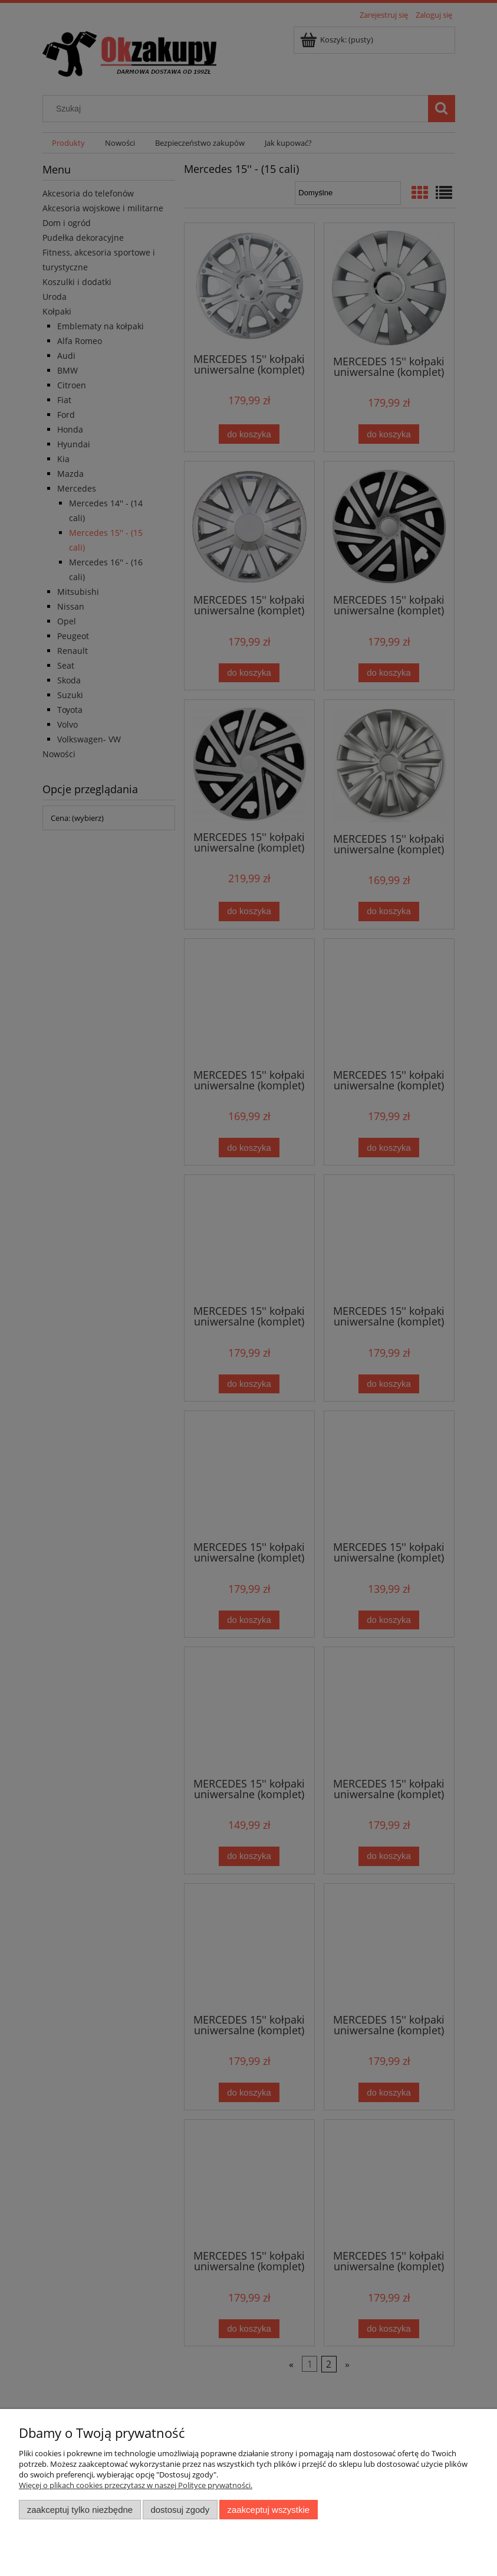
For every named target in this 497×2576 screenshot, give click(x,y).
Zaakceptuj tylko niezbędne (80, 2510)
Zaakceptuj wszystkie (269, 2510)
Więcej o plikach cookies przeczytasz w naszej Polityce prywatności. (135, 2485)
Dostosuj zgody (179, 2510)
